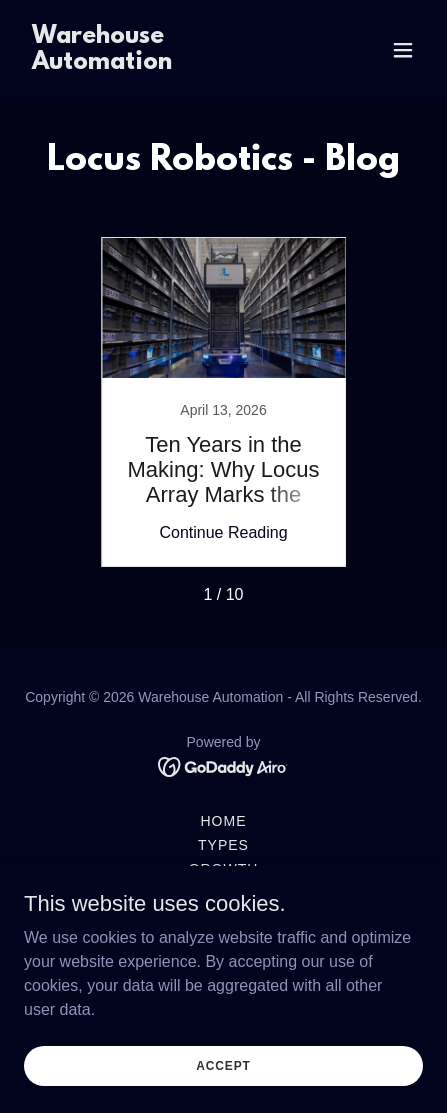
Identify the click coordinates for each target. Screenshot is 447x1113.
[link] (163, 63)
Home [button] (224, 821)
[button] (403, 50)
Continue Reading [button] (223, 532)
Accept (223, 1065)
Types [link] (223, 845)
